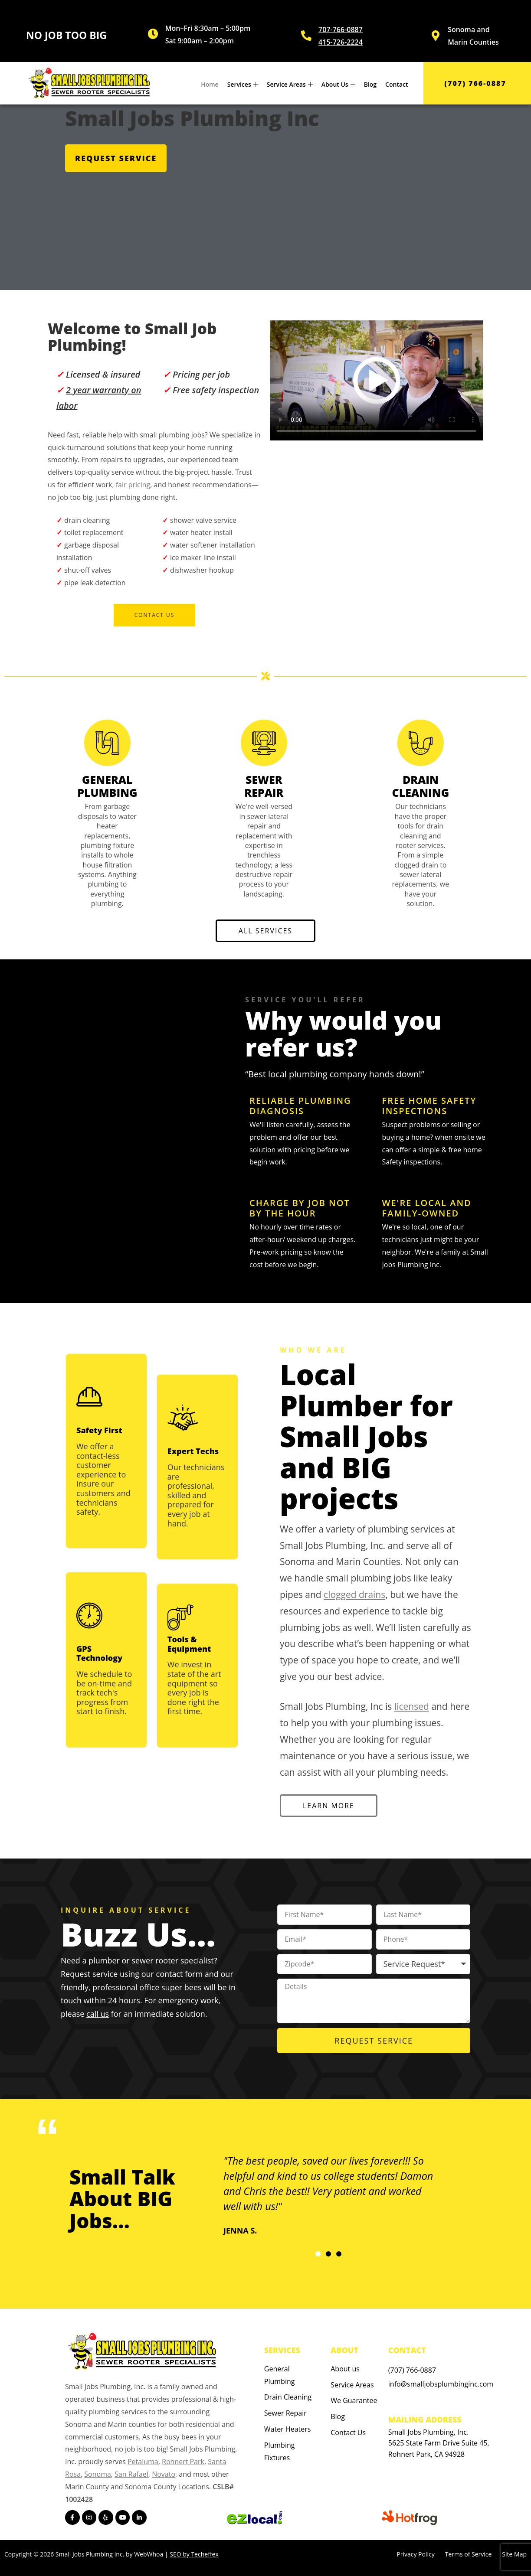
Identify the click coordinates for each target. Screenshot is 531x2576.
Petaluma (143, 2461)
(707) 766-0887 (412, 2370)
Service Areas (290, 84)
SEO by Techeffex (194, 2554)
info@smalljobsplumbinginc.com (440, 2384)
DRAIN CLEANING (420, 786)
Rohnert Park (183, 2461)
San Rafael (131, 2474)
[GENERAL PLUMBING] (107, 743)
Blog (370, 84)
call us (97, 2014)
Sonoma (97, 2474)
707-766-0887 (340, 29)
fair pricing (133, 484)
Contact (396, 84)
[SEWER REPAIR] (264, 743)
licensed (411, 1706)
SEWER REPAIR (263, 786)
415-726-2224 (340, 42)
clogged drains (354, 1594)
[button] (318, 2253)
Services (242, 84)
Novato (163, 2474)
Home (210, 84)
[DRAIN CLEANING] (420, 743)
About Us (338, 84)
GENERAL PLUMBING (107, 786)
